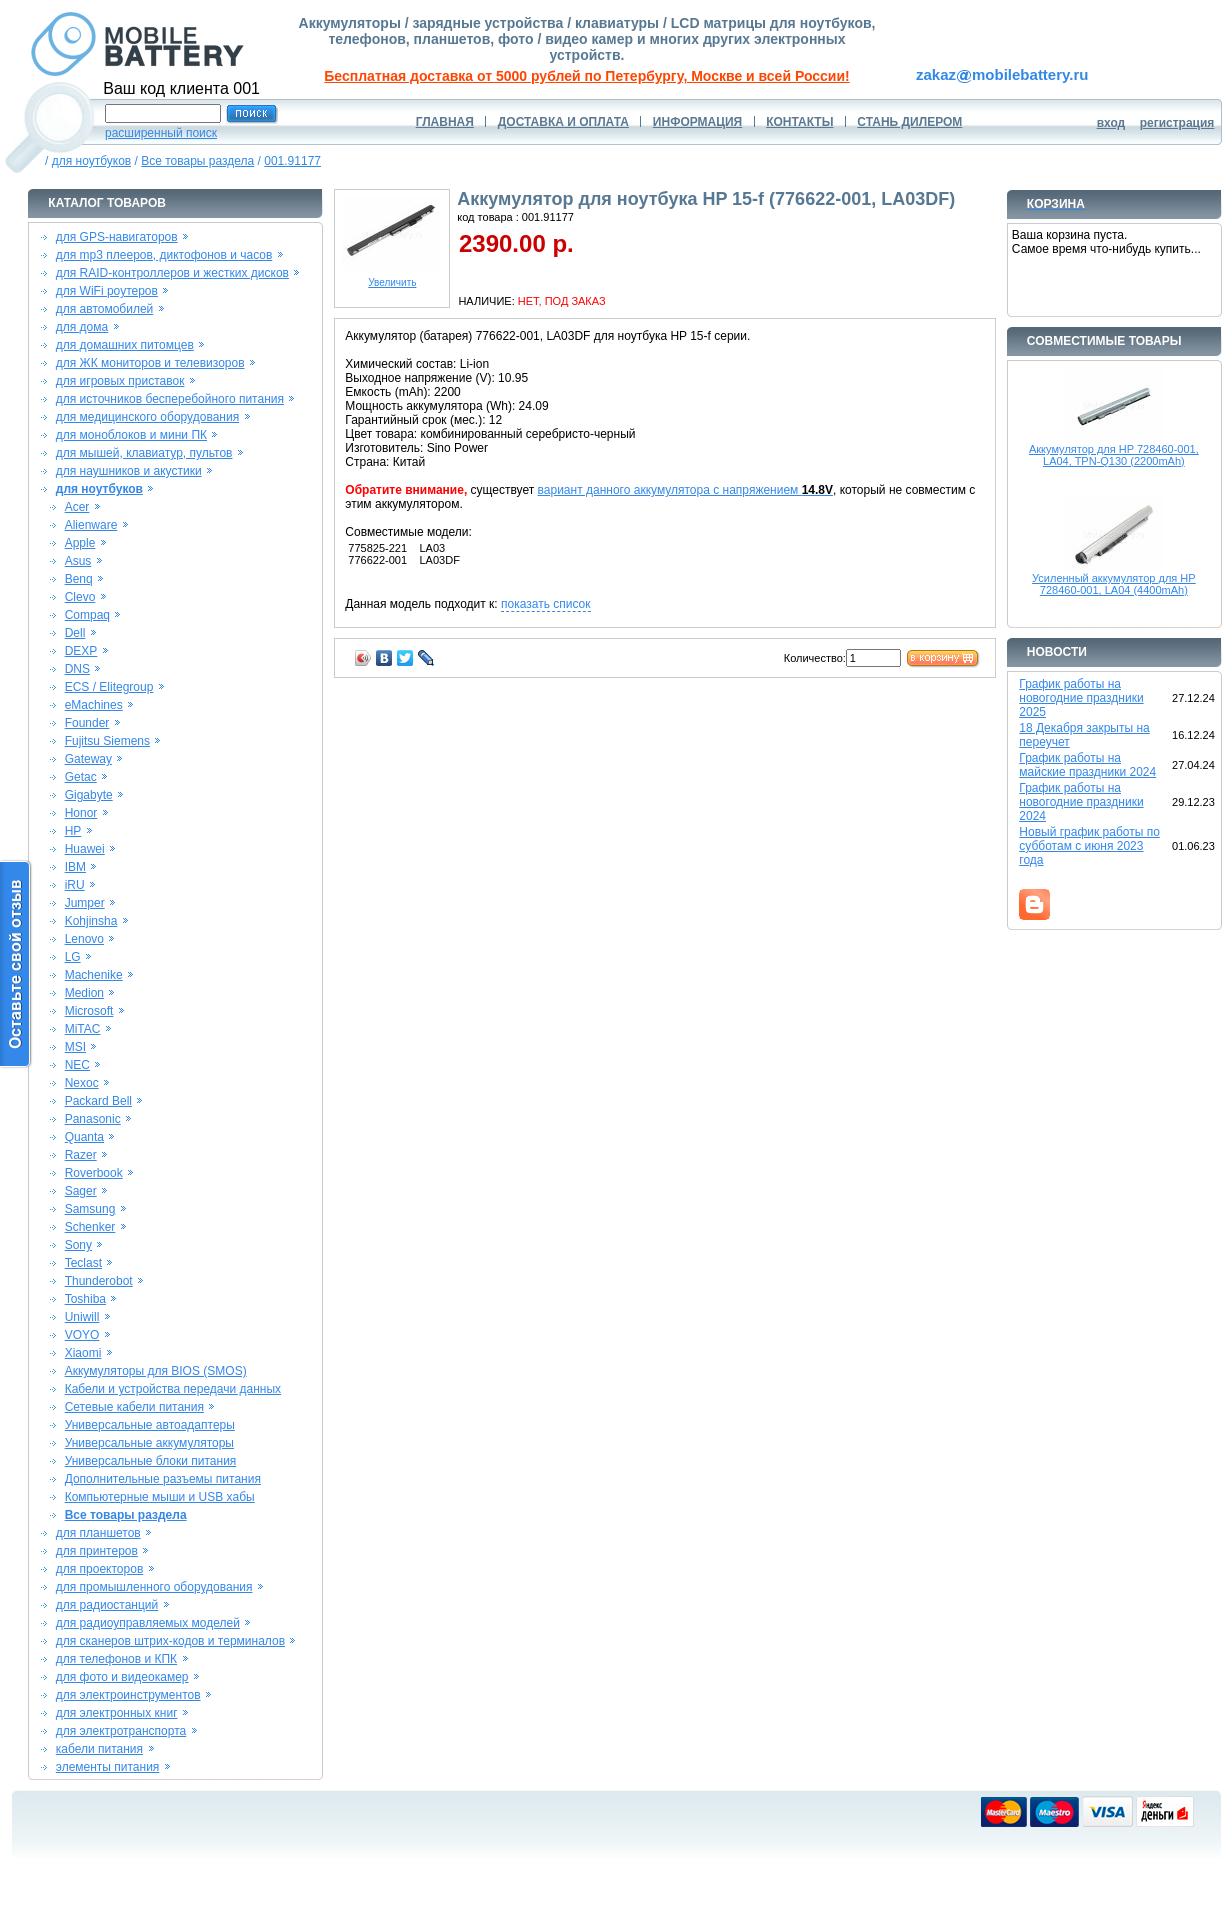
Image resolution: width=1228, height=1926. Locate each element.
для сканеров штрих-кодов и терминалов (170, 1641)
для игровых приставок (120, 381)
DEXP (81, 651)
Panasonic (93, 1119)
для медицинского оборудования (147, 417)
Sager (81, 1191)
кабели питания (99, 1749)
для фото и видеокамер (122, 1677)
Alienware (91, 525)
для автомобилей (105, 309)
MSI (75, 1047)
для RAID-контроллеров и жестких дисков (172, 273)
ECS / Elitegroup (109, 687)
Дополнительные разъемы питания (163, 1479)
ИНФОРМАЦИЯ (697, 122)
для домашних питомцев (125, 345)
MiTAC (83, 1029)
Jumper (85, 903)
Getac (81, 777)
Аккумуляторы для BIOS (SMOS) (156, 1371)
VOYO (82, 1335)
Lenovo (84, 939)
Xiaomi (83, 1353)
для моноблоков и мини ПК (131, 435)
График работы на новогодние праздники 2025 (1081, 698)
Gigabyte (89, 795)
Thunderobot (99, 1281)
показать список (545, 604)
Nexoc (82, 1083)
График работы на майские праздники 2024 (1087, 765)
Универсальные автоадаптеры (150, 1425)
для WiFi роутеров (107, 291)
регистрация (1177, 123)
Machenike (94, 975)
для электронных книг (117, 1713)
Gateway (88, 759)
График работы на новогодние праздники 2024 (1081, 802)
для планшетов (98, 1533)
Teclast (83, 1263)
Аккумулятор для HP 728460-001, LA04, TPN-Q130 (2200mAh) (1114, 455)
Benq (79, 579)
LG (73, 957)
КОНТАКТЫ (799, 122)
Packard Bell (98, 1101)
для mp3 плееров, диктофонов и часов (164, 255)
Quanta (84, 1137)
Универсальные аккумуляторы (149, 1443)
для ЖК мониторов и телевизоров (150, 363)
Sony (78, 1245)
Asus (78, 561)
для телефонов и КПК (116, 1659)
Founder (87, 723)
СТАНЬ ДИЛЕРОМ (909, 122)
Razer (81, 1155)
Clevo (80, 597)
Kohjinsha (91, 921)
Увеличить (392, 278)
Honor (81, 813)
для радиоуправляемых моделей (148, 1623)
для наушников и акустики (129, 471)
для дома (82, 327)
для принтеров (97, 1551)
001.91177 (292, 161)
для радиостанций (107, 1605)
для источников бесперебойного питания (170, 399)
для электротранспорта (121, 1731)
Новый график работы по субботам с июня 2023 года (1089, 846)
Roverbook (94, 1173)
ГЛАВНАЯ (445, 122)
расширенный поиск (161, 133)
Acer (77, 507)
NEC (77, 1065)
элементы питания (108, 1767)
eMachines (94, 705)
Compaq (87, 615)
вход (1111, 123)
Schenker (90, 1227)
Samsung (90, 1209)
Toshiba (85, 1299)
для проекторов (100, 1569)
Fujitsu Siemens (107, 741)
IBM (75, 867)
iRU (75, 885)
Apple (80, 543)
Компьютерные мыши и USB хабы (160, 1497)
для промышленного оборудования (154, 1587)
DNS (77, 669)
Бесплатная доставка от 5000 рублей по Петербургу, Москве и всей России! (586, 76)
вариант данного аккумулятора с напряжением (685, 490)
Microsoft (89, 1011)
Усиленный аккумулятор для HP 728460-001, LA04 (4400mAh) (1114, 584)
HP (73, 831)
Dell (75, 633)
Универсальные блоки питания (151, 1461)
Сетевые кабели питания (134, 1407)
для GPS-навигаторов (117, 237)
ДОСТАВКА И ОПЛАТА (563, 122)
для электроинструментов (128, 1695)
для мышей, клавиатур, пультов (144, 453)
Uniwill (82, 1317)
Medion (84, 993)
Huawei (85, 849)
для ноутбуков (92, 161)
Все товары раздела (197, 161)
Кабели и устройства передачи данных (173, 1389)
